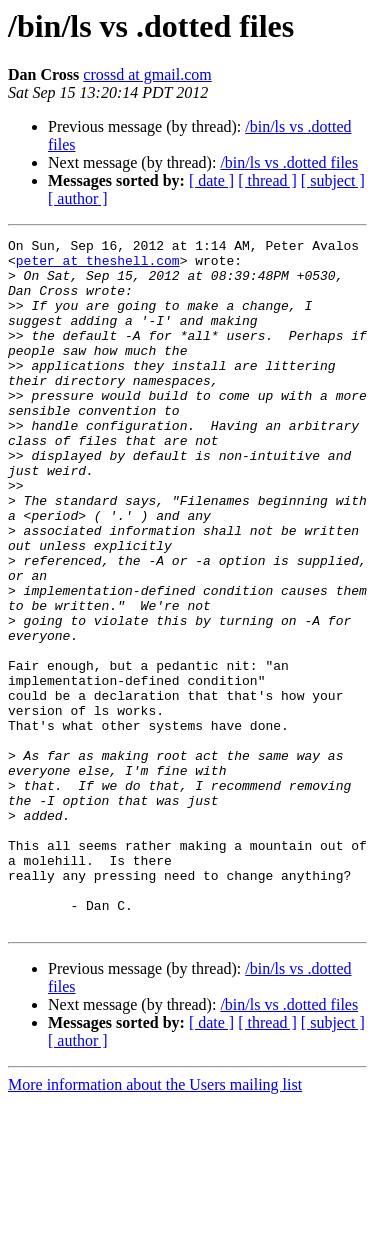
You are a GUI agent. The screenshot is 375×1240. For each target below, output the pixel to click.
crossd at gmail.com (147, 74)
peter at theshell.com (98, 266)
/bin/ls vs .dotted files (289, 162)
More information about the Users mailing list (155, 1222)
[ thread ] (267, 180)
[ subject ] (333, 180)
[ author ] (78, 198)
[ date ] (211, 180)
